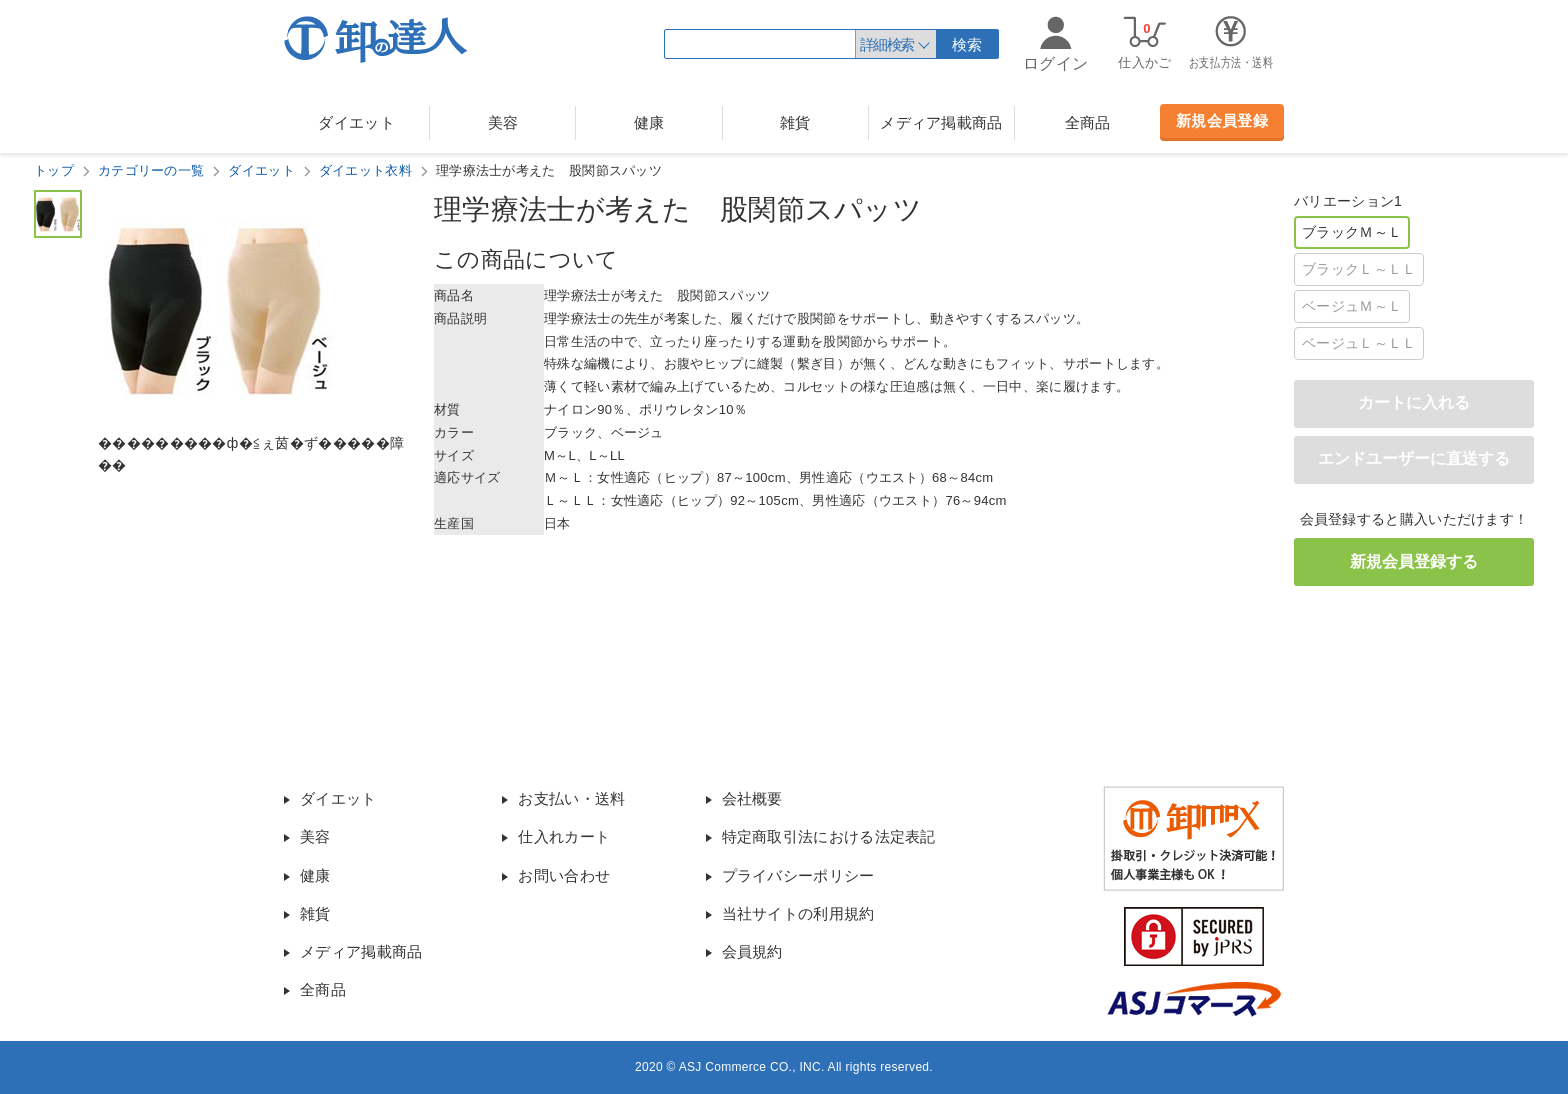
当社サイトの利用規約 (798, 913)
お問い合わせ (564, 875)
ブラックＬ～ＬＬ (1359, 269)
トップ (54, 170)
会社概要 (752, 798)
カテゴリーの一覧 (151, 170)
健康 (649, 122)
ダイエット (356, 122)
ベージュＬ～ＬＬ (1359, 343)
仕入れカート (564, 836)
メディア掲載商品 (941, 122)
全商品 (1088, 122)
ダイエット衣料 (365, 170)
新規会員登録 (1222, 120)
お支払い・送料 (571, 798)
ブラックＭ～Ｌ (1352, 232)
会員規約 (752, 951)
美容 (503, 122)
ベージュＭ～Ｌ (1352, 306)
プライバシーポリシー (798, 875)
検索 (967, 44)
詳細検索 (887, 44)
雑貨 (795, 122)
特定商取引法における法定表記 (829, 836)
